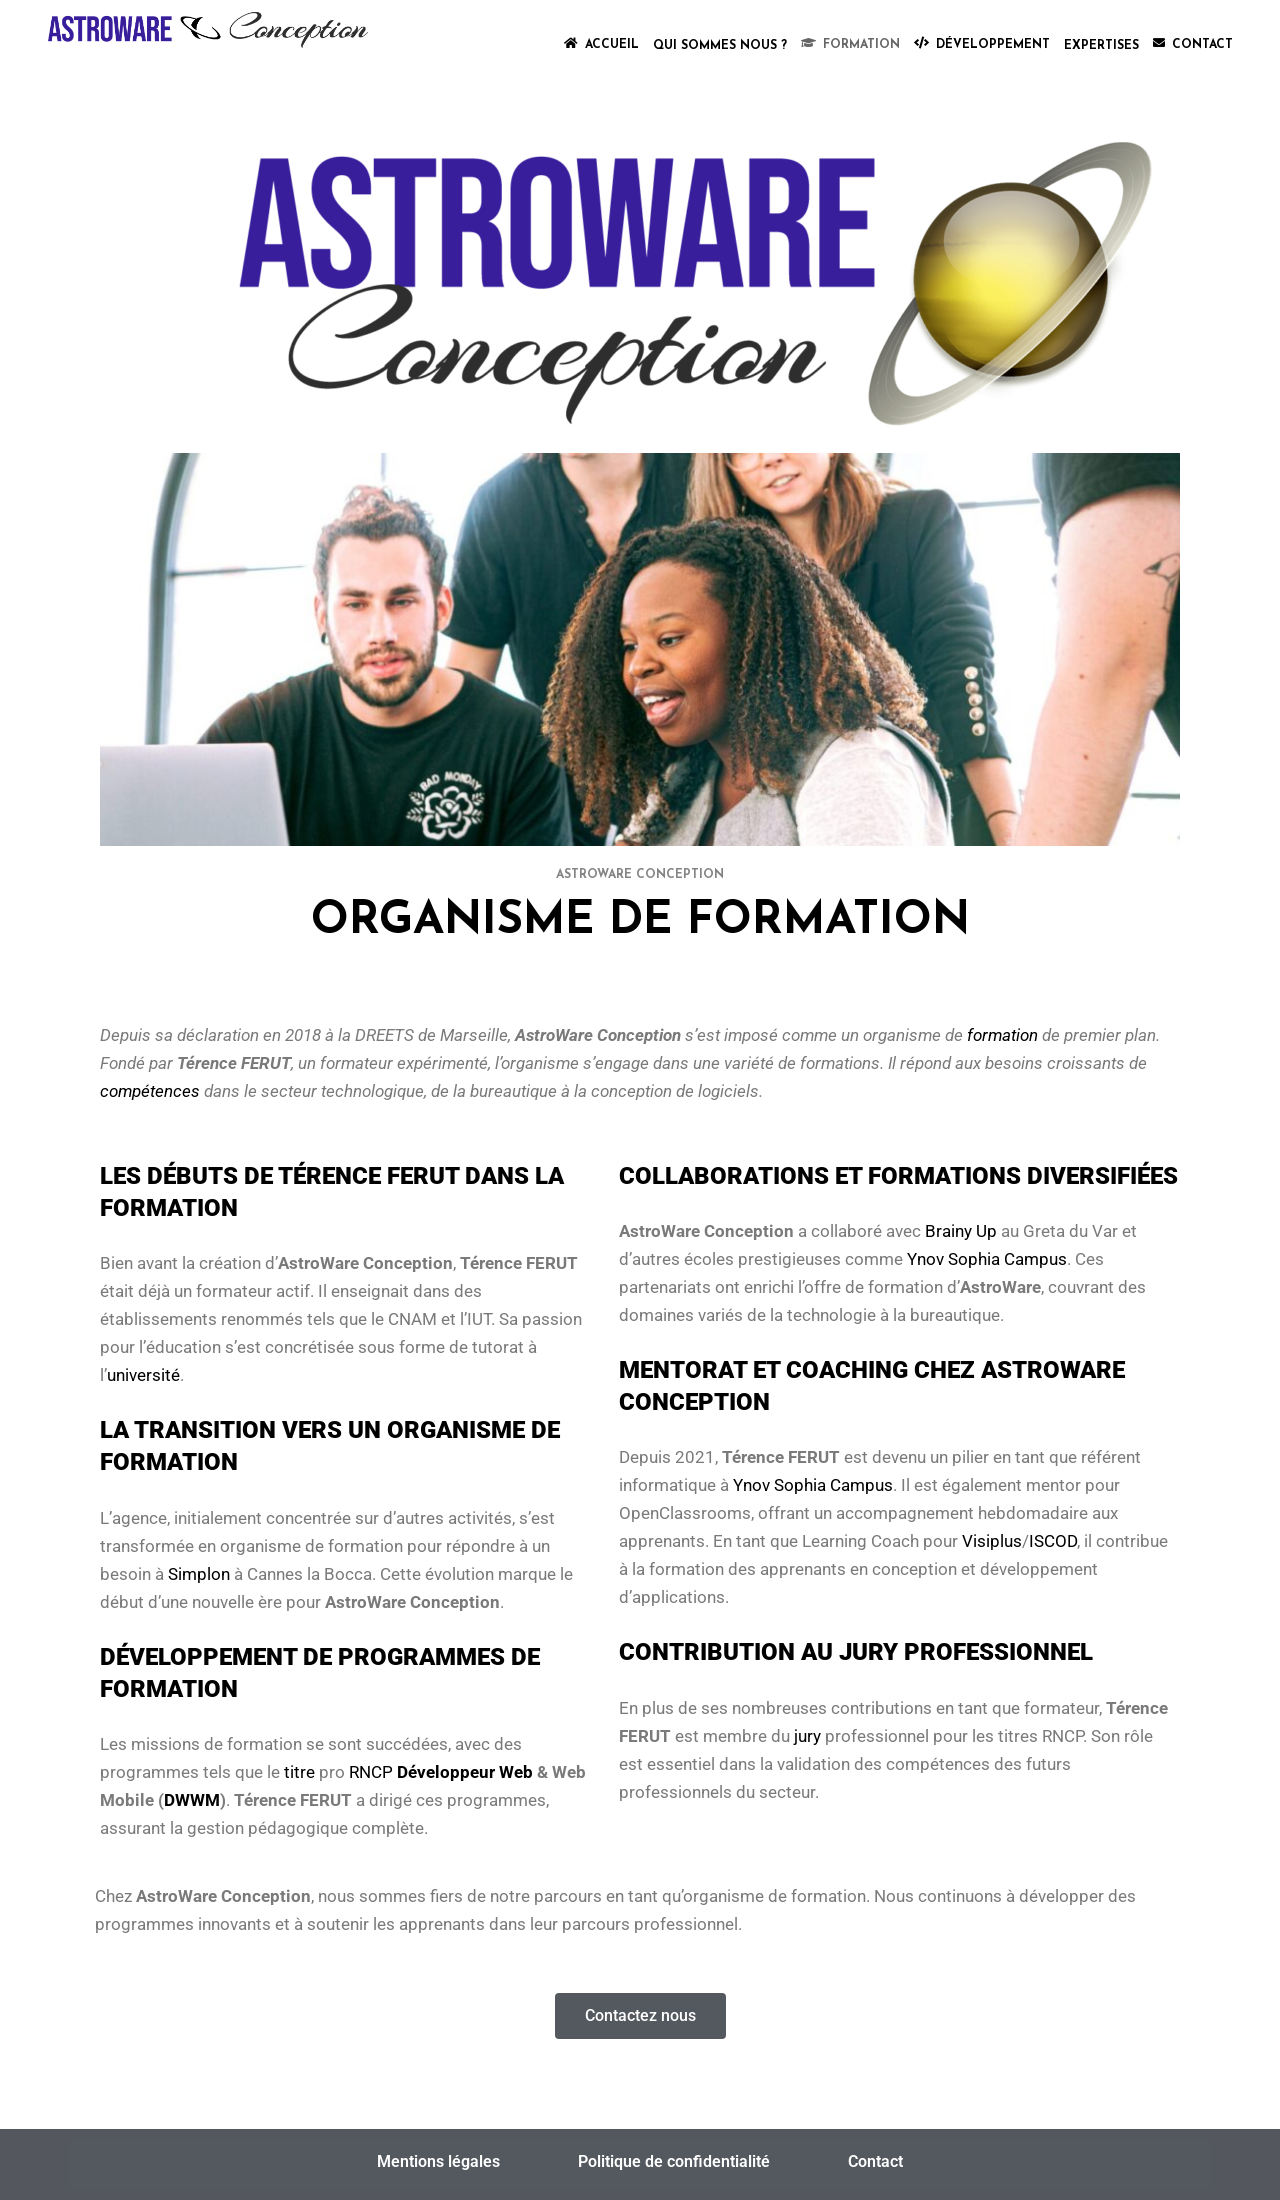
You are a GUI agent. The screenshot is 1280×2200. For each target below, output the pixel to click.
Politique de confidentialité (674, 2161)
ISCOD (1053, 1541)
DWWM (192, 1800)
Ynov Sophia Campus (987, 1259)
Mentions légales (438, 2161)
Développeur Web (465, 1772)
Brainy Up (961, 1231)
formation (1002, 1035)
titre (299, 1772)
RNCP (371, 1772)
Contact (875, 2161)
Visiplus (992, 1541)
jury (807, 1736)
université (143, 1375)
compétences (150, 1091)
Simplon (199, 1574)
